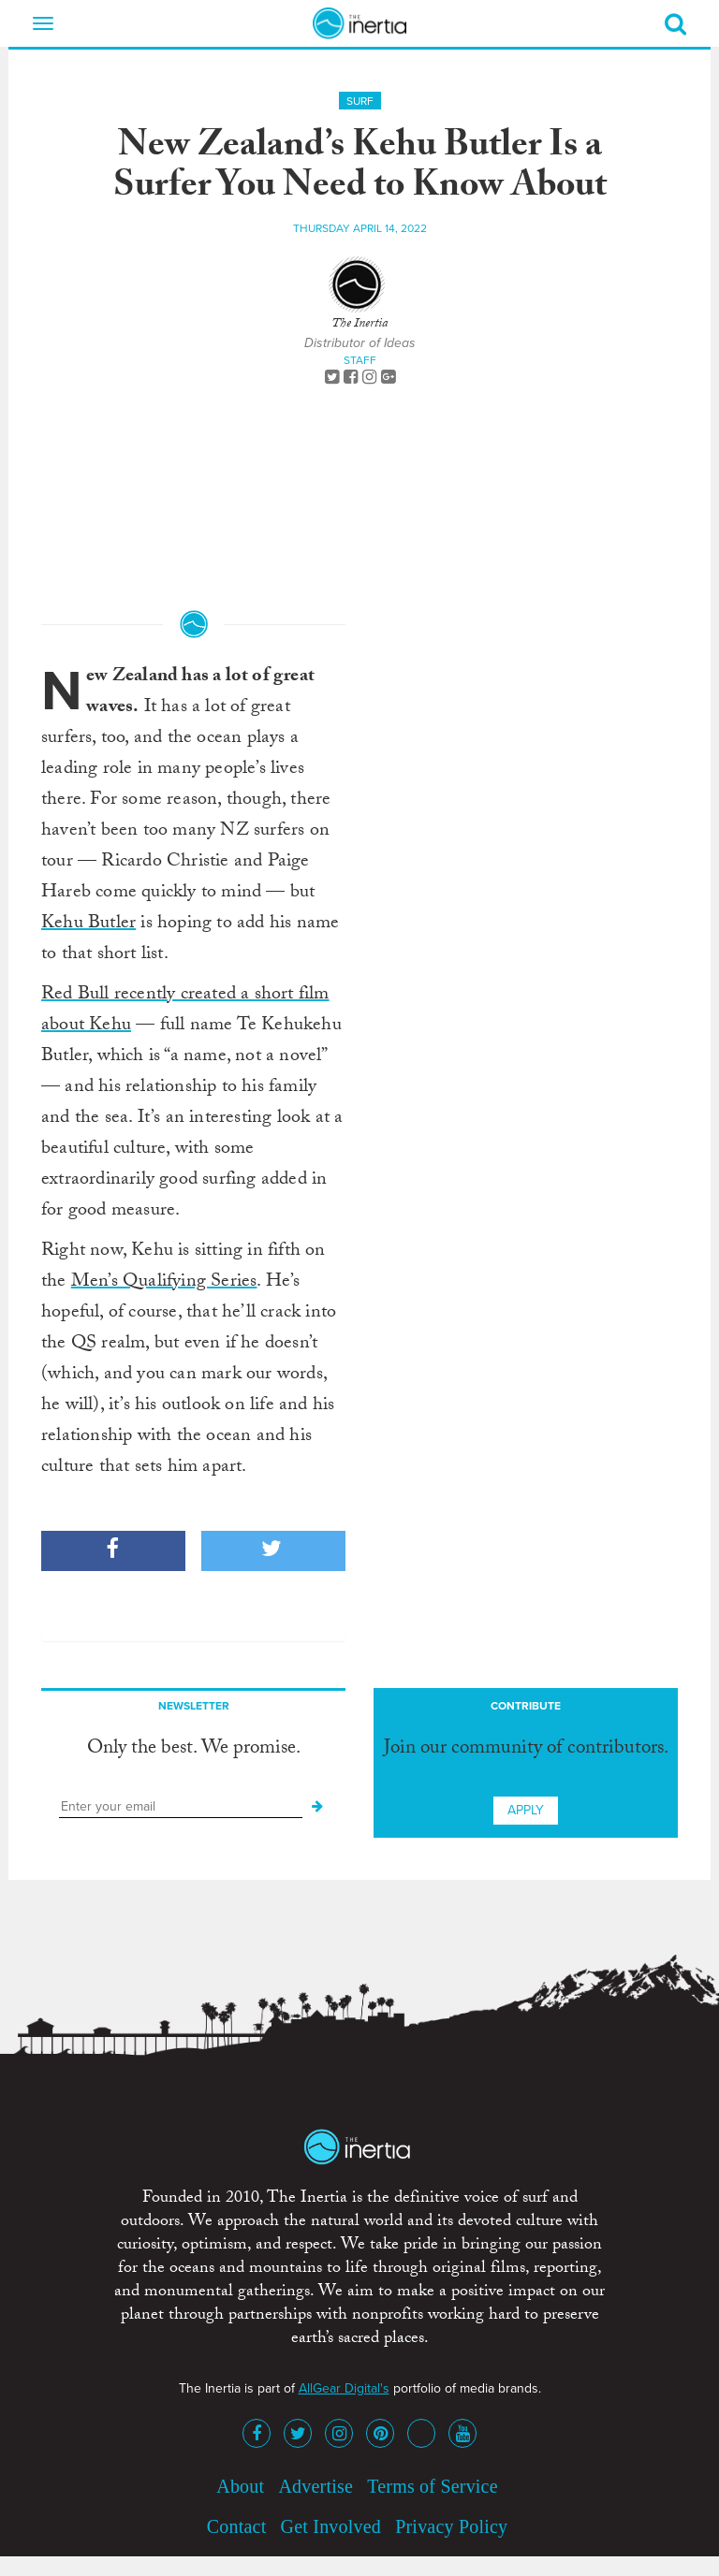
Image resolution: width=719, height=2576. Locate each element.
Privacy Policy (451, 2526)
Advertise (315, 2486)
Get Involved (331, 2526)
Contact (237, 2526)
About (240, 2486)
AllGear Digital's (344, 2388)
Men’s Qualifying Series (164, 1283)
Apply (525, 1810)
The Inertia (359, 324)
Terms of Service (432, 2486)
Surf (360, 101)
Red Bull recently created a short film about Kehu (185, 1011)
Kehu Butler (88, 924)
